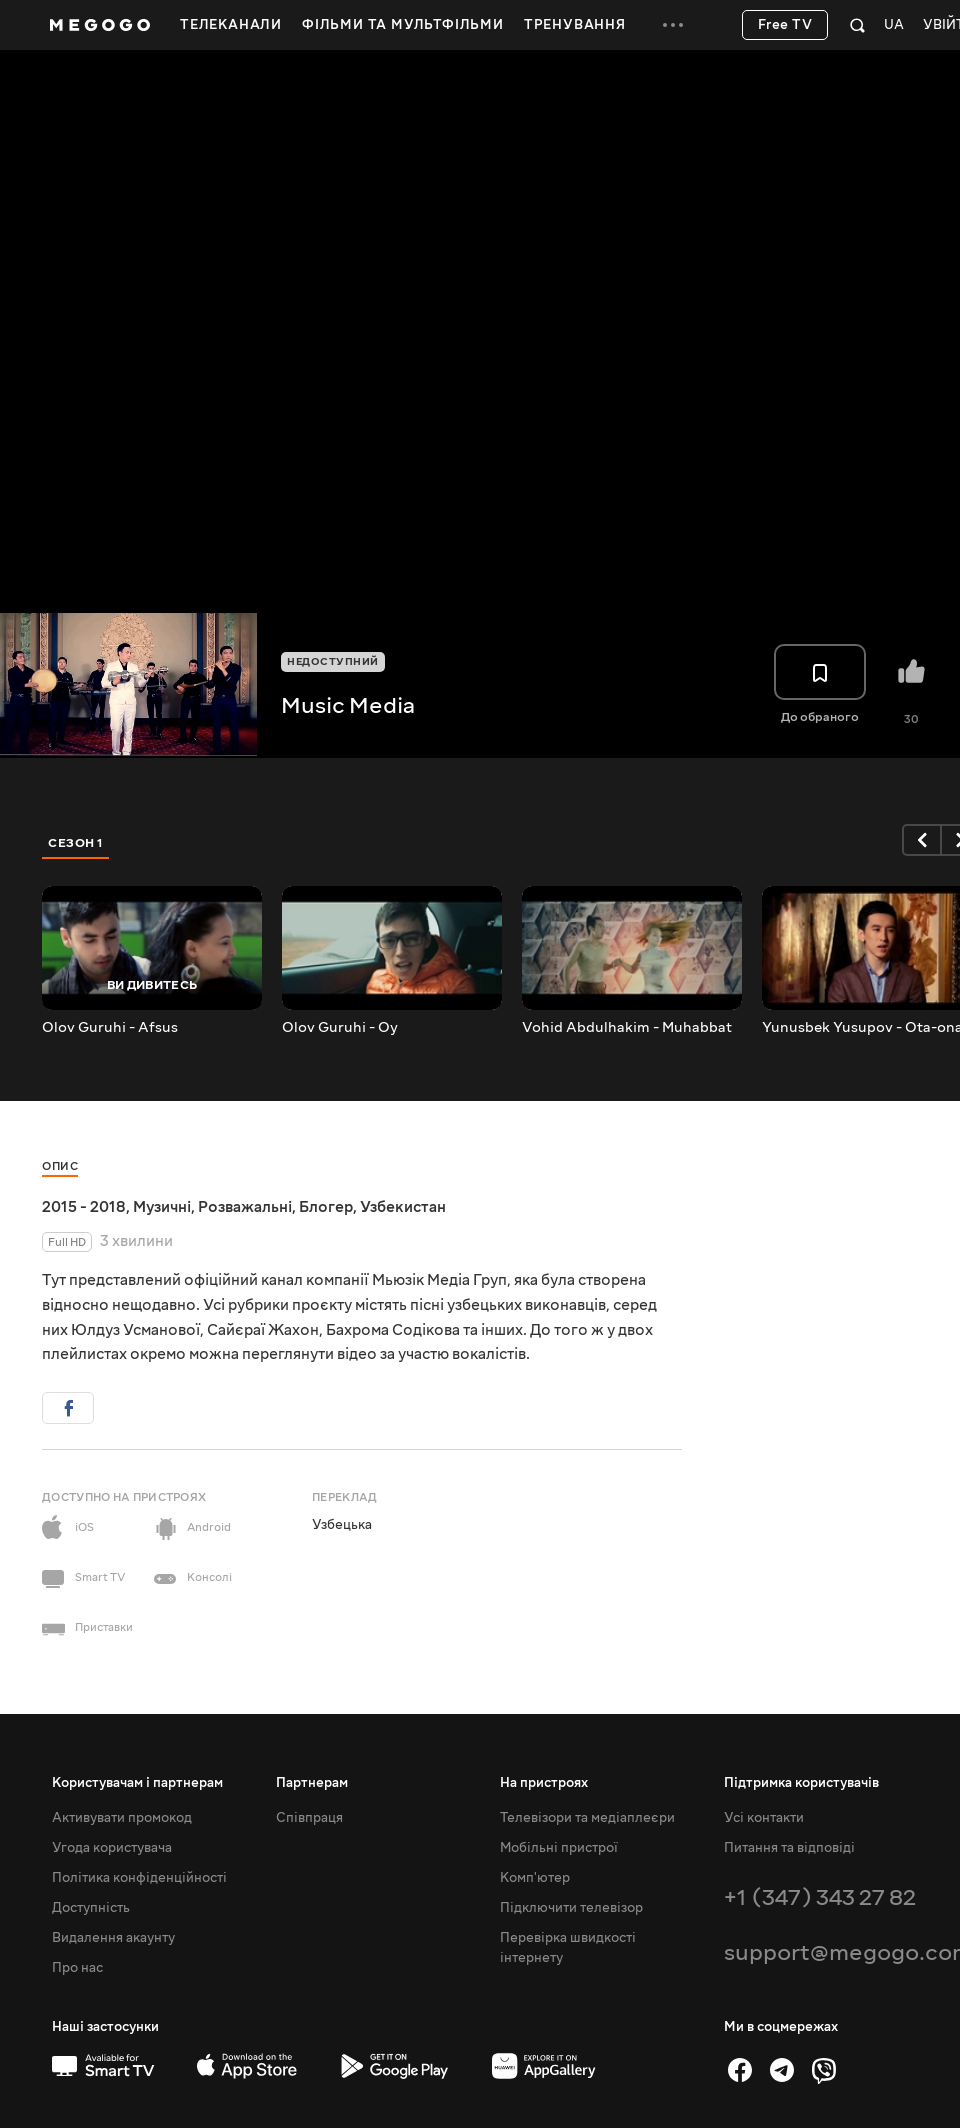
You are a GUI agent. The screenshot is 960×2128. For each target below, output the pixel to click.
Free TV (785, 25)
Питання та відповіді (789, 1848)
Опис (60, 1166)
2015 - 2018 (84, 1207)
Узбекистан (403, 1207)
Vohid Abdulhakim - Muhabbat (627, 1028)
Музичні (162, 1207)
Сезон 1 (76, 843)
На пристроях (544, 1783)
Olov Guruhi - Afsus (110, 1028)
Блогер (326, 1207)
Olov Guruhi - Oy (340, 1028)
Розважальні (245, 1207)
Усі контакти (764, 1818)
